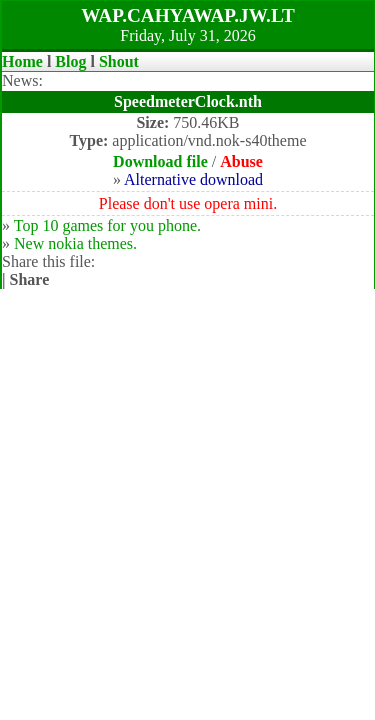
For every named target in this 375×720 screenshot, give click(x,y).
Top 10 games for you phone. (107, 225)
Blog (70, 61)
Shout (119, 61)
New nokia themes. (75, 243)
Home (22, 61)
